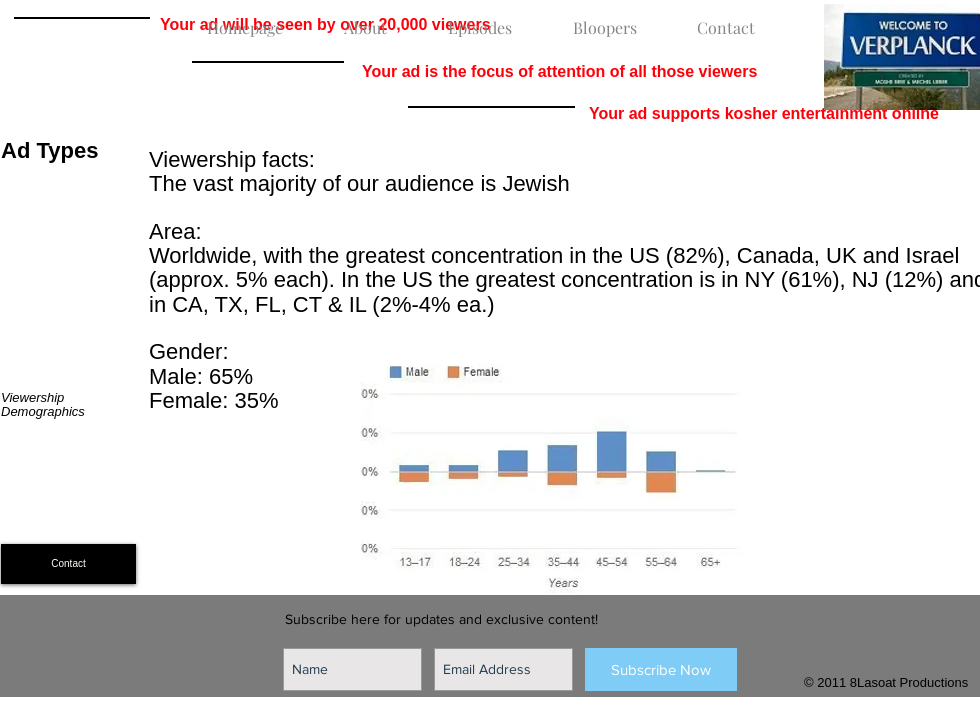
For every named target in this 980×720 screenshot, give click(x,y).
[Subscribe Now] (661, 669)
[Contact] (68, 564)
